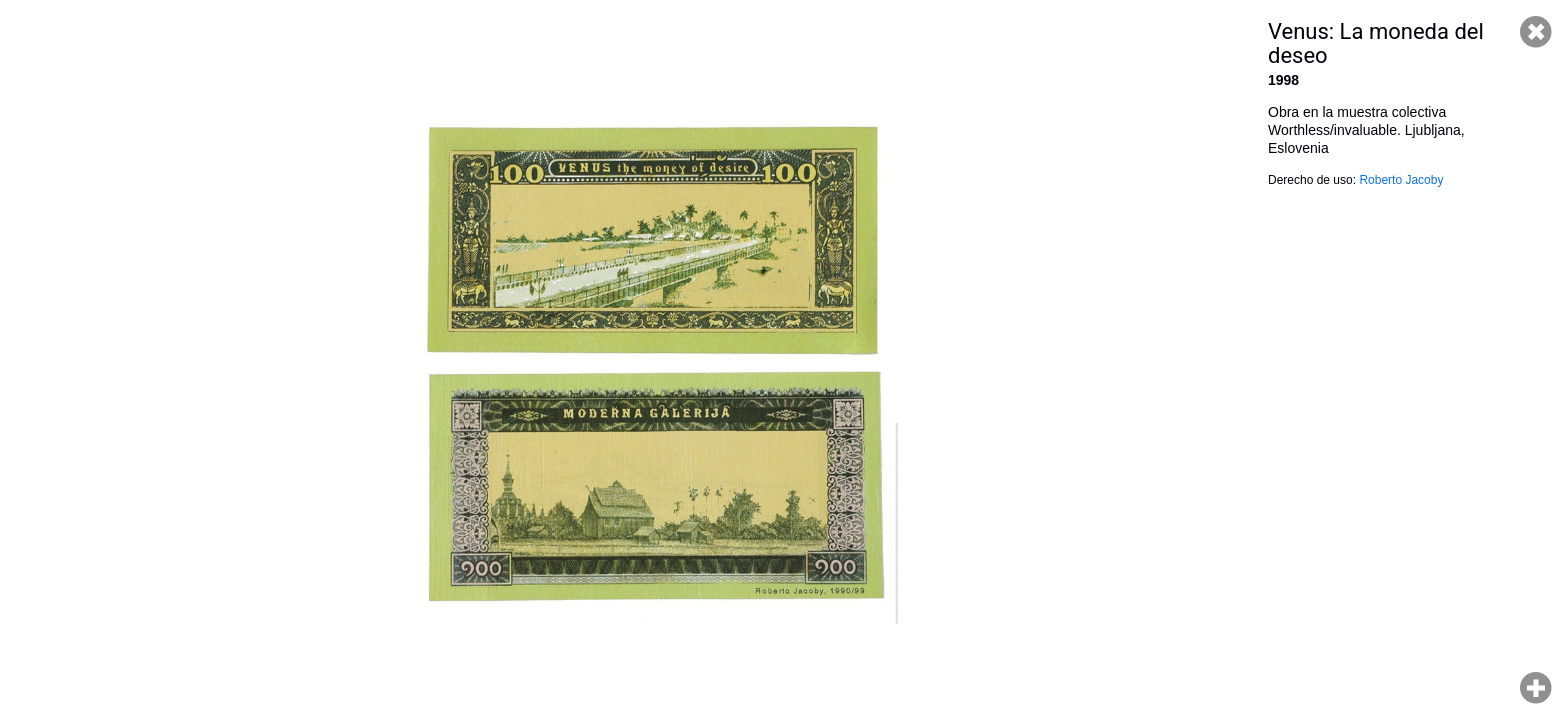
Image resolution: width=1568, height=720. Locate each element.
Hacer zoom (1536, 688)
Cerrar (1536, 32)
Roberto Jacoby (1401, 180)
